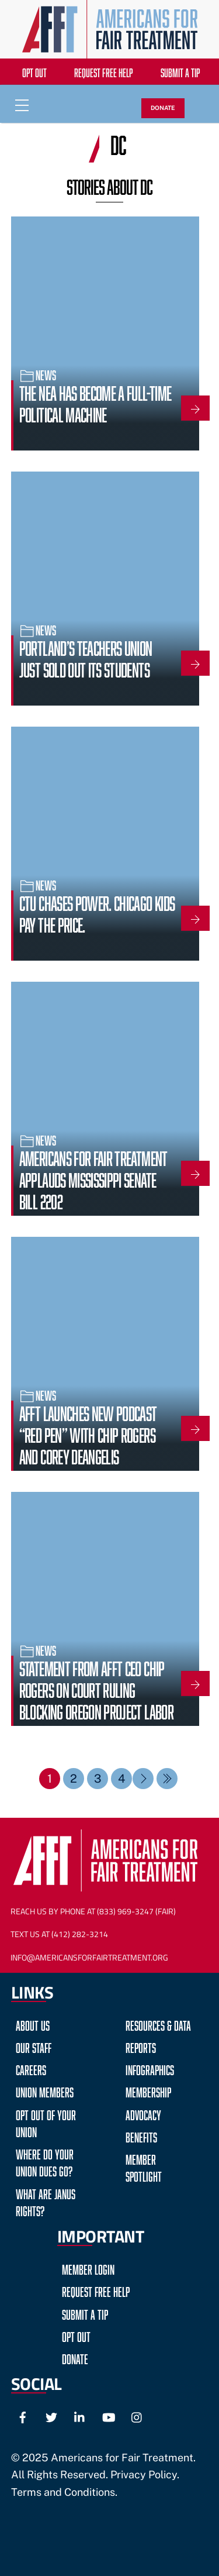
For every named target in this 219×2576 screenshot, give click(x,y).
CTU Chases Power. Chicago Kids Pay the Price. (97, 912)
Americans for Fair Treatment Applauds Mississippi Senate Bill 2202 (93, 1178)
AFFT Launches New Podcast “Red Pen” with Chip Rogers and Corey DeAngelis (88, 1433)
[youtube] (108, 2415)
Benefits (141, 2136)
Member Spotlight (144, 2166)
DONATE (163, 107)
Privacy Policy (143, 2474)
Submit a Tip (180, 71)
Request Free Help (103, 71)
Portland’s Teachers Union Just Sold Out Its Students (85, 657)
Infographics (150, 2068)
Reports (141, 2046)
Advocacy (143, 2113)
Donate (75, 2357)
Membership (148, 2091)
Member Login (88, 2268)
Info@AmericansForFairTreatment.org (89, 1957)
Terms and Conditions (63, 2492)
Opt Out (34, 71)
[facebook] (22, 2415)
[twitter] (51, 2415)
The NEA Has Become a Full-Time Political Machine (95, 402)
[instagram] (137, 2415)
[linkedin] (80, 2415)
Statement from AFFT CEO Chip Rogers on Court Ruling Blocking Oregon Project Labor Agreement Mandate (96, 1699)
